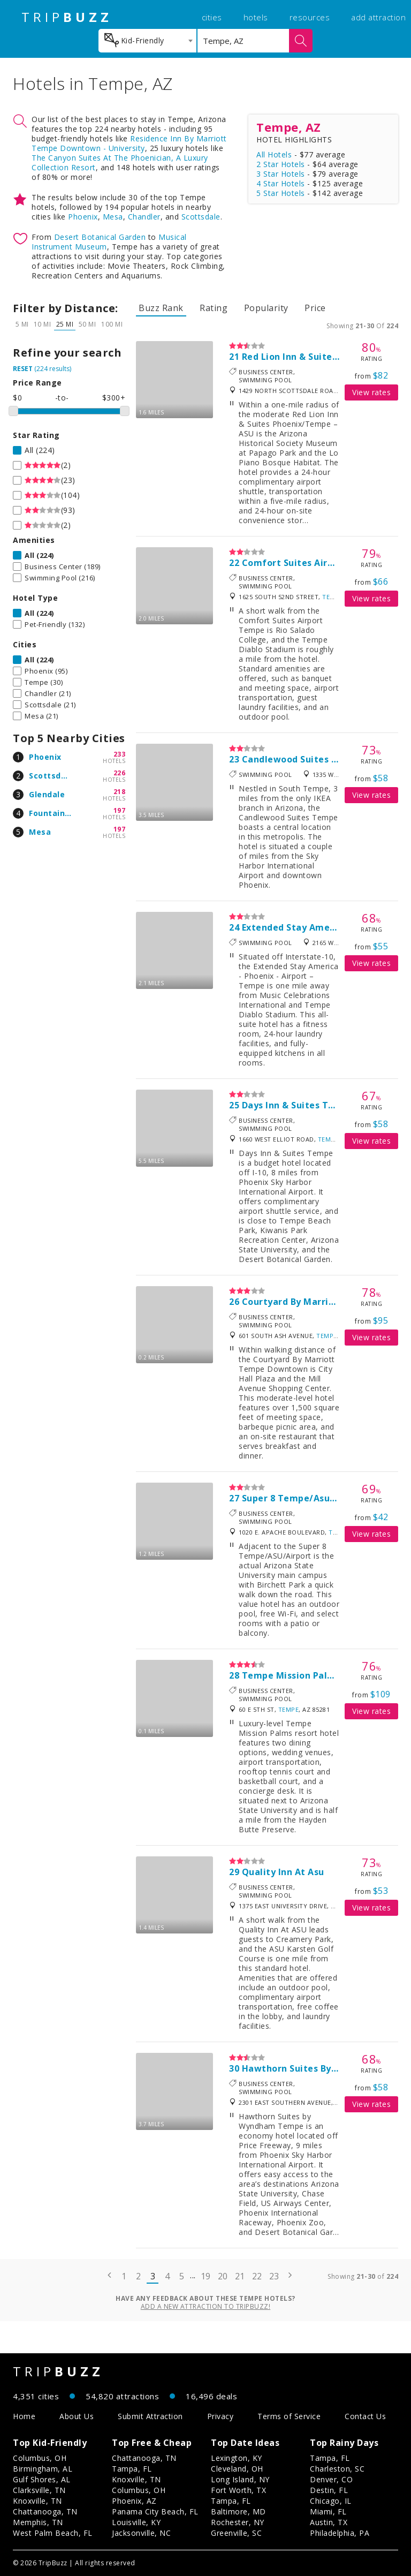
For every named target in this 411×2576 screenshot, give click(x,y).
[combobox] (147, 40)
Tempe (332, 597)
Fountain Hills (57, 813)
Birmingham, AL (42, 2469)
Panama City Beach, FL (155, 2511)
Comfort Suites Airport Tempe (312, 563)
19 (206, 2276)
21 (240, 2276)
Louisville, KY (136, 2522)
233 (119, 754)
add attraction (378, 17)
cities (212, 17)
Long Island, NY (240, 2479)
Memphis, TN (38, 2522)
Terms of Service (289, 2416)
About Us (76, 2416)
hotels (255, 17)
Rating (213, 308)
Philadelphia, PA (339, 2533)
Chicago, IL (331, 2501)
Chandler (144, 216)
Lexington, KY (236, 2458)
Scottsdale (200, 216)
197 (119, 810)
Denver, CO (331, 2479)
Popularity (266, 308)
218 (119, 791)
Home (24, 2416)
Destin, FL (329, 2490)
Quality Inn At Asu (283, 1872)
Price (315, 308)
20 (223, 2276)
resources (310, 17)
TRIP (66, 17)
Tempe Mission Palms (291, 1675)
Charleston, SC (337, 2469)
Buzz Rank (161, 308)
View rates (371, 392)
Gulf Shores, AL (42, 2479)
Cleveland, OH (237, 2469)
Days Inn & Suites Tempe (298, 1105)
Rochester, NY (237, 2522)
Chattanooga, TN (45, 2511)
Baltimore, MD (238, 2511)
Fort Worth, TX (238, 2490)
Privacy (220, 2416)
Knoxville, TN (37, 2501)
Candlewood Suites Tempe (302, 759)
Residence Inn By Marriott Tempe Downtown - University (129, 143)
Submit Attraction (150, 2416)
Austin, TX (328, 2522)
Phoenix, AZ (134, 2501)
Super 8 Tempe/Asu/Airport (304, 1498)
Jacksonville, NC (141, 2533)
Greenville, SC (236, 2533)
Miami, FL (328, 2511)
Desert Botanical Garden (100, 237)
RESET (23, 368)
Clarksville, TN (39, 2490)
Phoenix (83, 216)
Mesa (113, 216)
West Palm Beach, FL (53, 2533)
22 (257, 2276)
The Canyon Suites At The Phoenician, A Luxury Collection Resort (120, 162)
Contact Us (365, 2416)
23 (274, 2276)
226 (119, 772)
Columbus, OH (39, 2458)
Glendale (47, 794)
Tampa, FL (132, 2469)
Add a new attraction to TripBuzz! (206, 2306)
